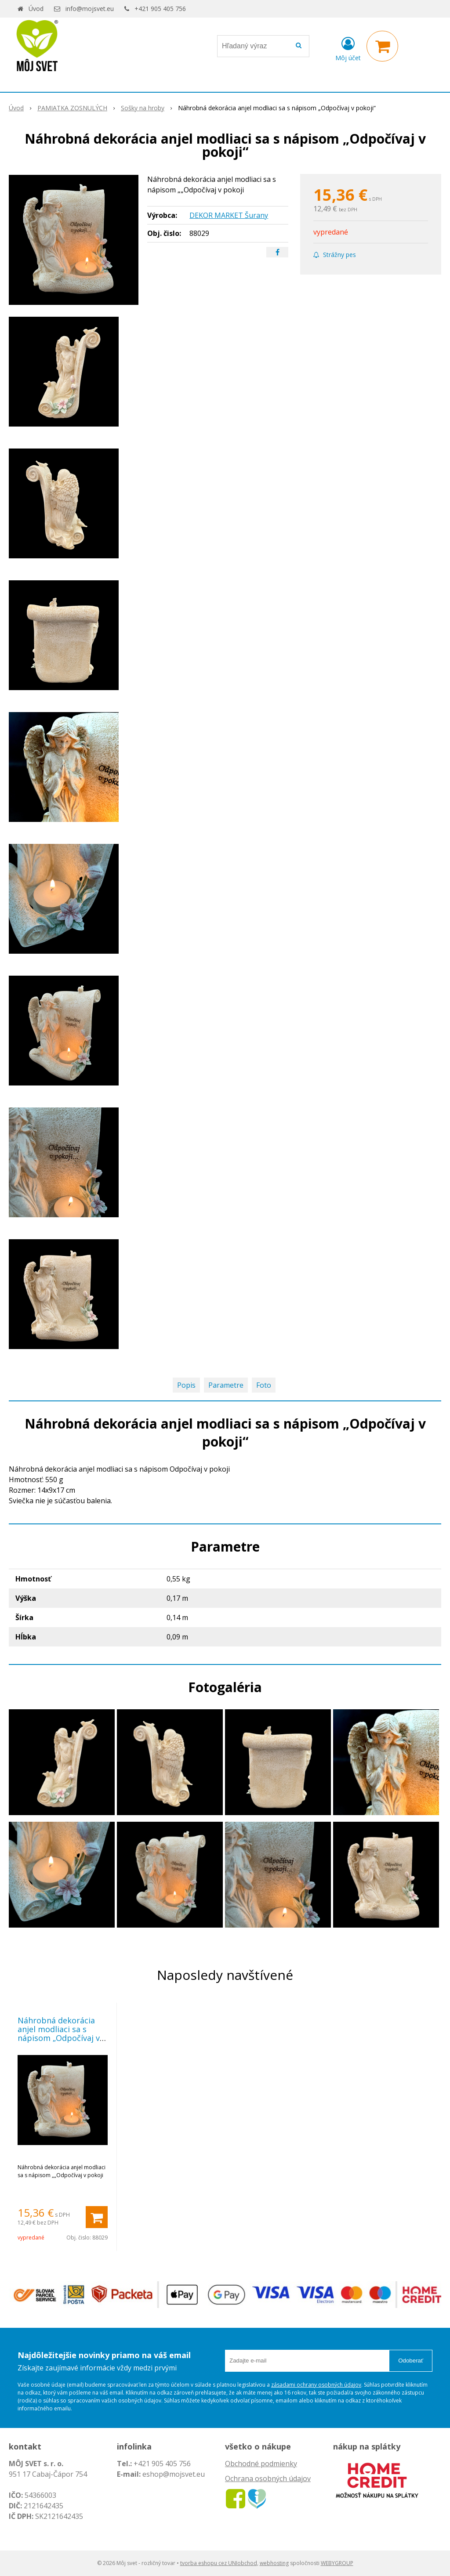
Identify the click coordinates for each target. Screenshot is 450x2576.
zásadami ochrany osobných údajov (316, 2384)
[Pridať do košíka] (97, 2217)
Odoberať (410, 2360)
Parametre (225, 1385)
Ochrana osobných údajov (268, 2478)
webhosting (274, 2563)
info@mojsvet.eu (89, 8)
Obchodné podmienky (261, 2463)
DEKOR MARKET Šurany (228, 215)
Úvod (36, 8)
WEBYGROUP (337, 2563)
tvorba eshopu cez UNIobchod (218, 2563)
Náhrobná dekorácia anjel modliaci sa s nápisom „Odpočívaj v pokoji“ (59, 2033)
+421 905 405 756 (160, 8)
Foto (263, 1385)
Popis (186, 1385)
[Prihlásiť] (348, 47)
